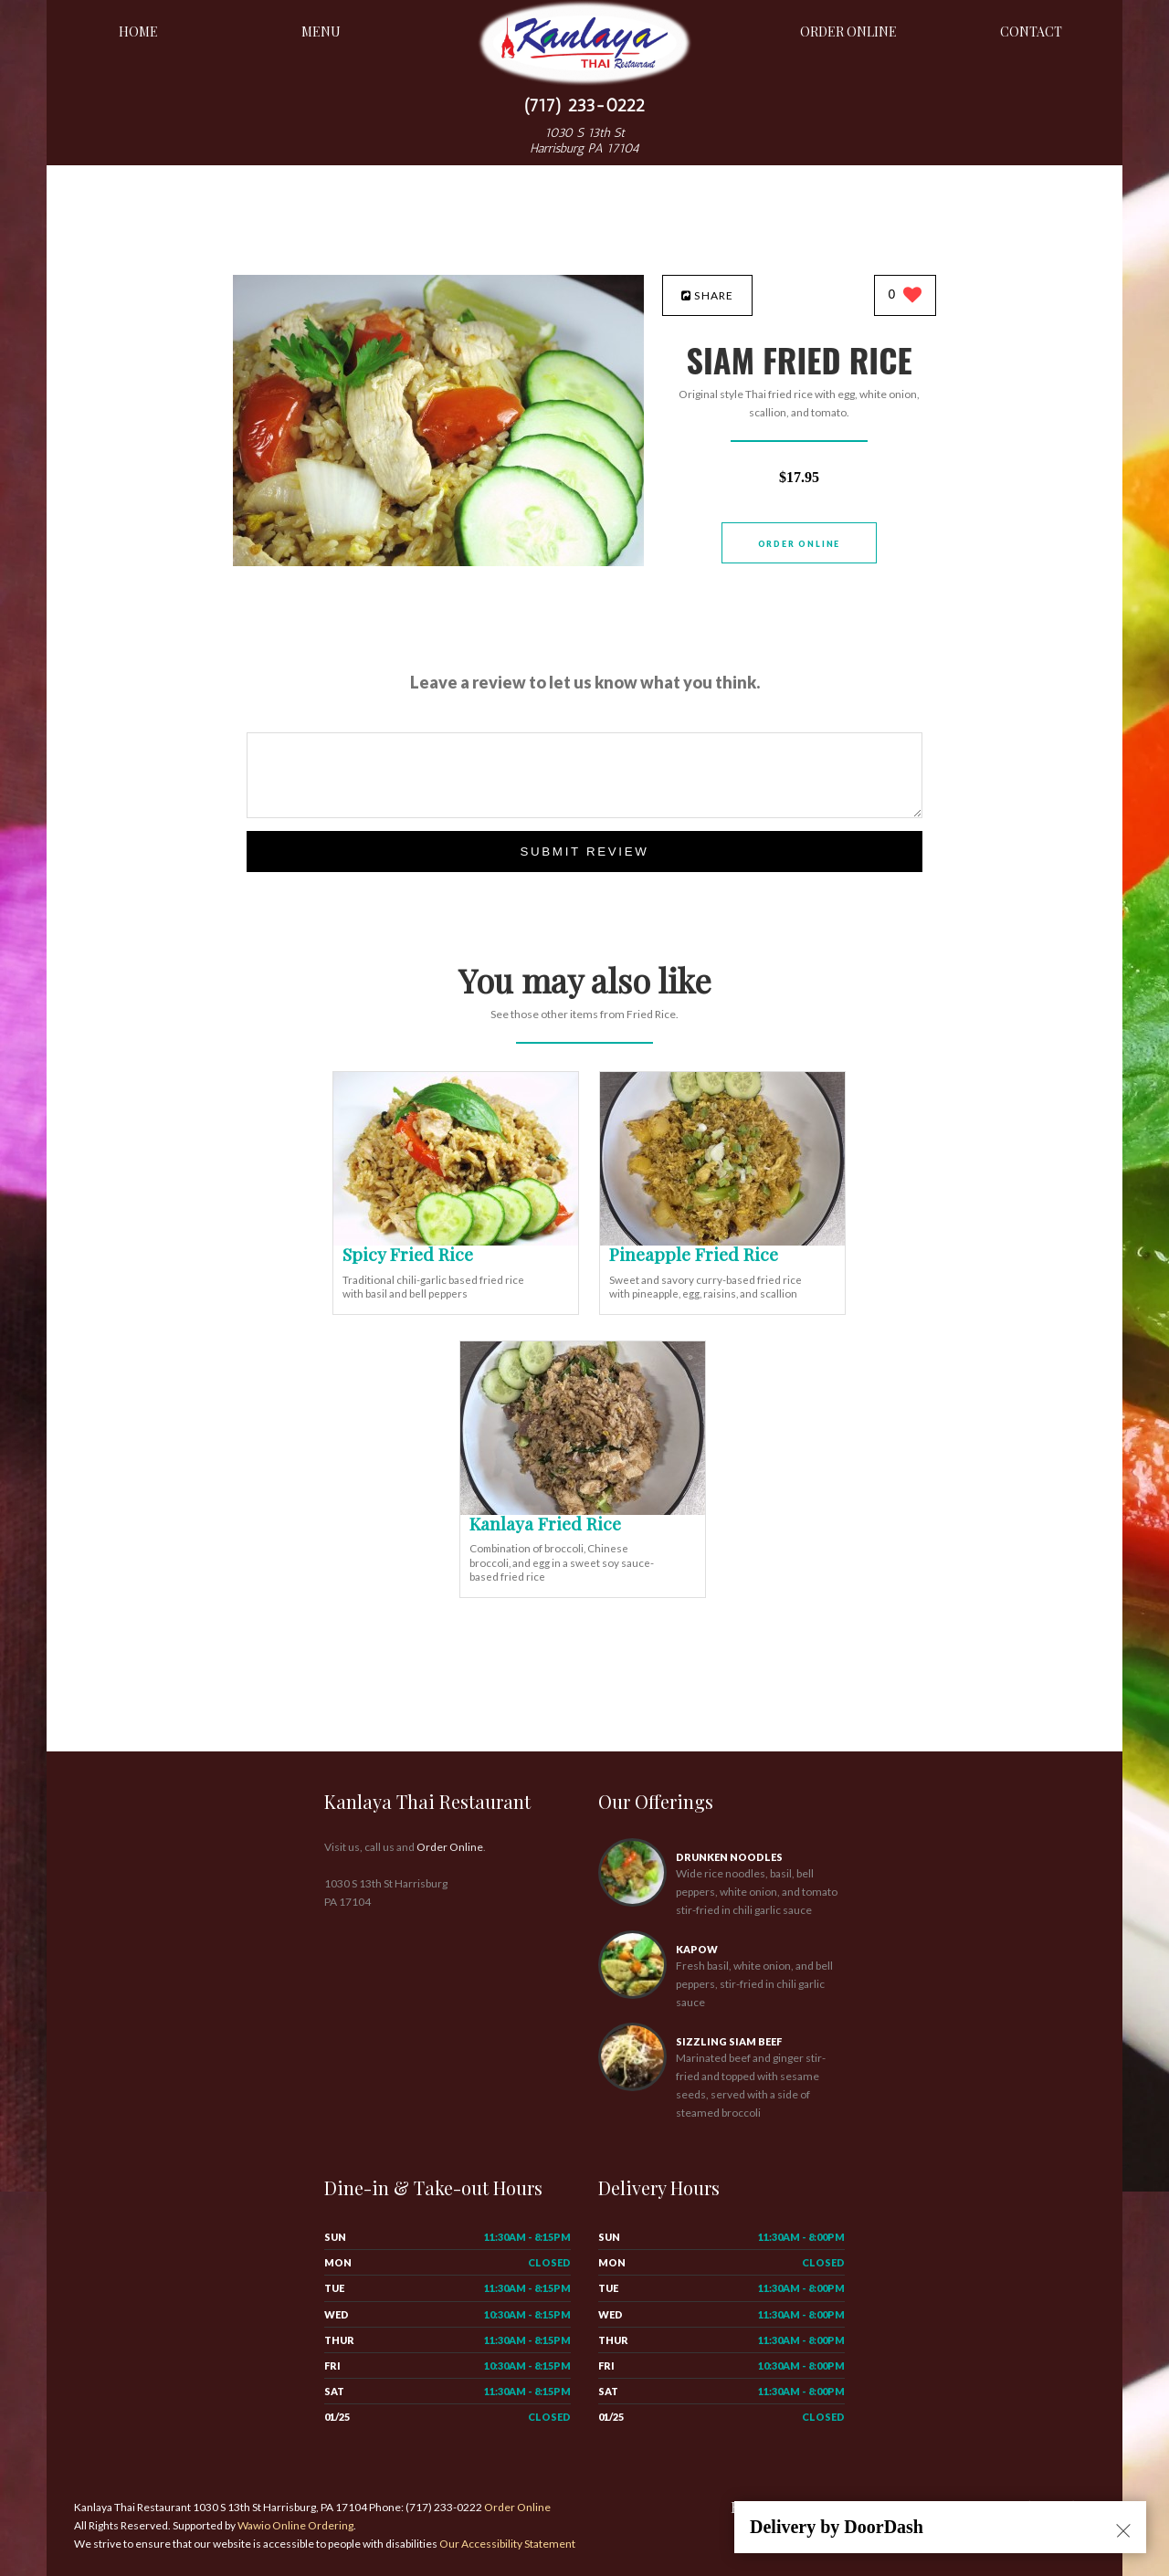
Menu (321, 31)
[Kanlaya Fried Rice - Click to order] (582, 1511)
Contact (1031, 31)
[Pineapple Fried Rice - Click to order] (722, 1241)
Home (138, 31)
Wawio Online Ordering (295, 2525)
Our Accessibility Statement (506, 2543)
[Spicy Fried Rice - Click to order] (455, 1241)
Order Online (848, 31)
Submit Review (584, 851)
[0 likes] (905, 296)
